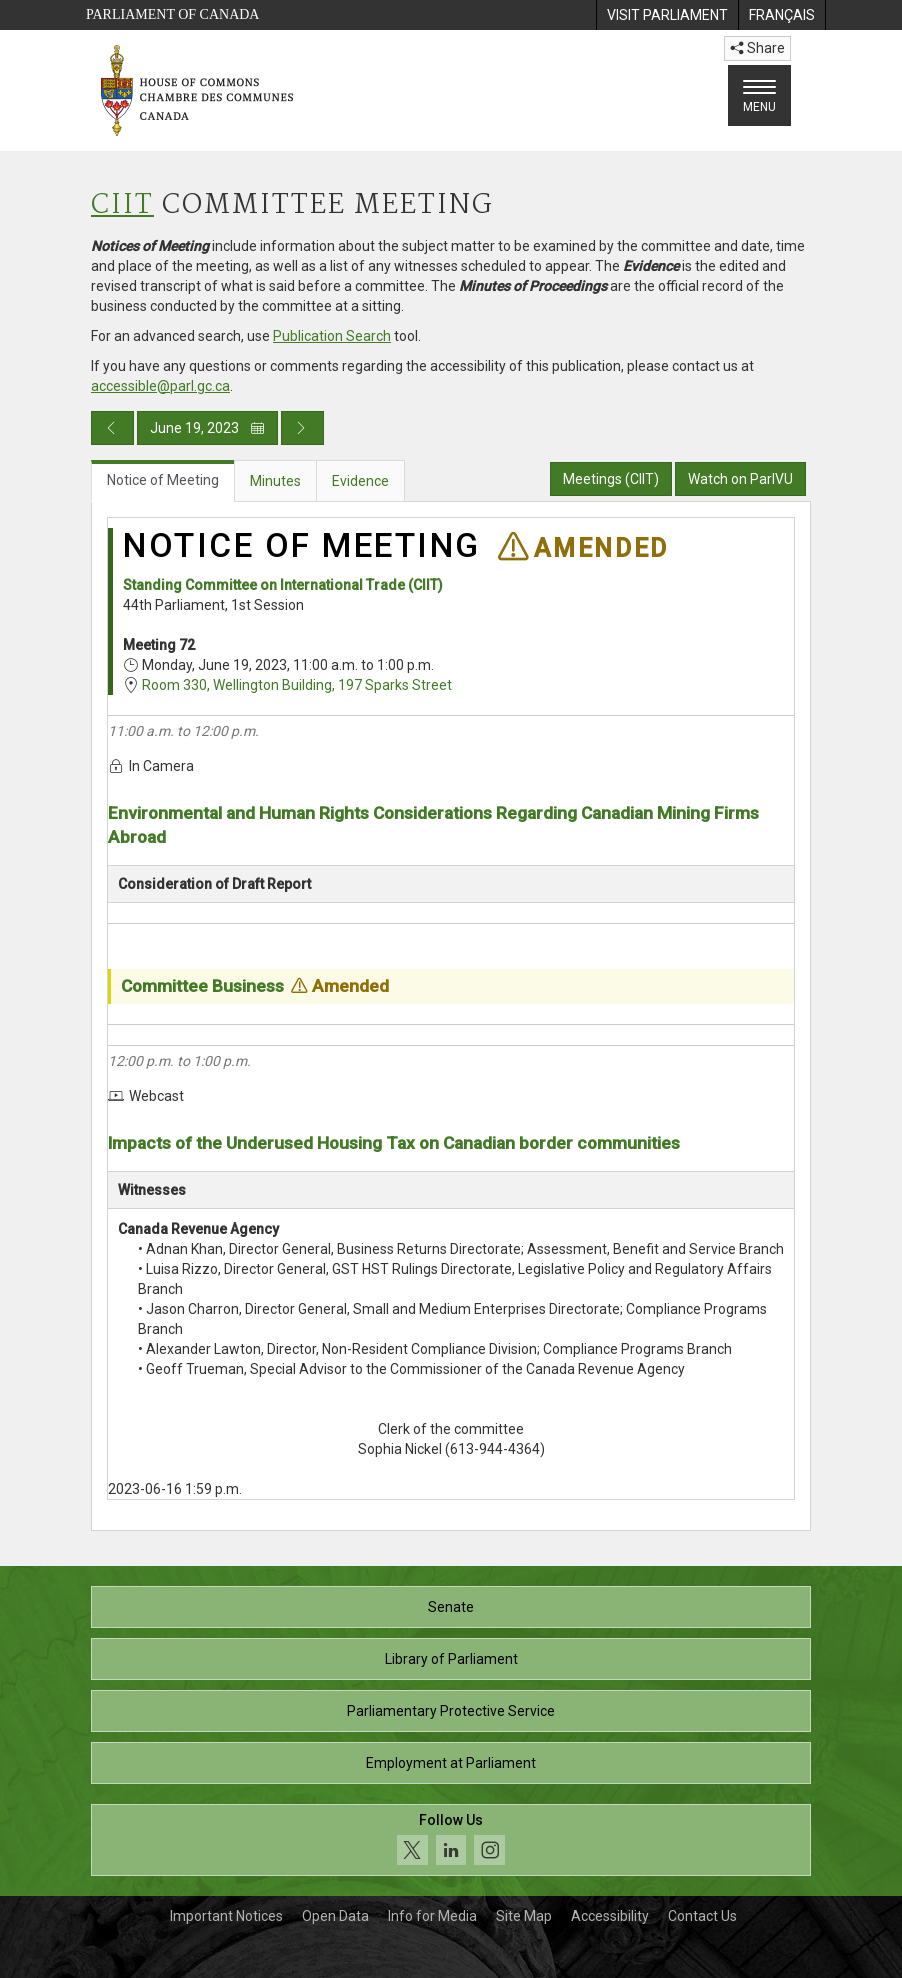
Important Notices (226, 1916)
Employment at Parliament (451, 1763)
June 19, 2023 (207, 428)
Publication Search (332, 336)
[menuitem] (667, 15)
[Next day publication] (302, 428)
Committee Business (202, 986)
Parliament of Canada (172, 14)
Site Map (524, 1916)
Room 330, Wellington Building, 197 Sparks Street (297, 685)
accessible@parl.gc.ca (160, 386)
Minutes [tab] (275, 481)
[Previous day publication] (112, 428)
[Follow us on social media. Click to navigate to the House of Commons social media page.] (451, 1840)
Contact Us (702, 1916)
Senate (451, 1607)
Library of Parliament (451, 1659)
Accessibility (610, 1916)
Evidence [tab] (360, 481)
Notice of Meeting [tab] (163, 480)
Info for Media (432, 1916)
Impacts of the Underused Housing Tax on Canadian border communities (394, 1143)
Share (757, 48)
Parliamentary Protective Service (451, 1711)
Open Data (335, 1916)
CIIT (122, 205)
